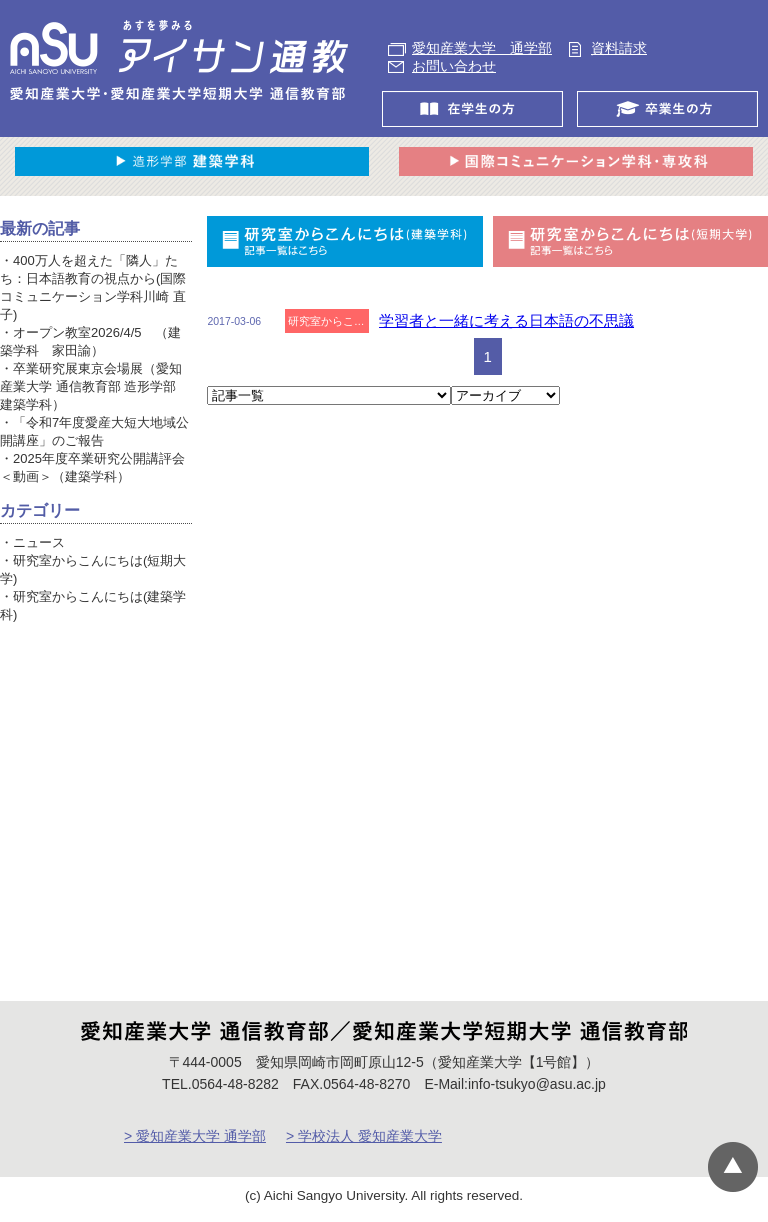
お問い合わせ (454, 66)
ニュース (39, 542)
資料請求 (619, 48)
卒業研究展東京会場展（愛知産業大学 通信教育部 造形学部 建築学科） (91, 386)
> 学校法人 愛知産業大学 (364, 1136)
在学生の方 (477, 109)
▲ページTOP (733, 1167)
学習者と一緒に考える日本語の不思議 (506, 320)
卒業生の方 (672, 109)
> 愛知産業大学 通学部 (195, 1136)
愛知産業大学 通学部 (482, 48)
